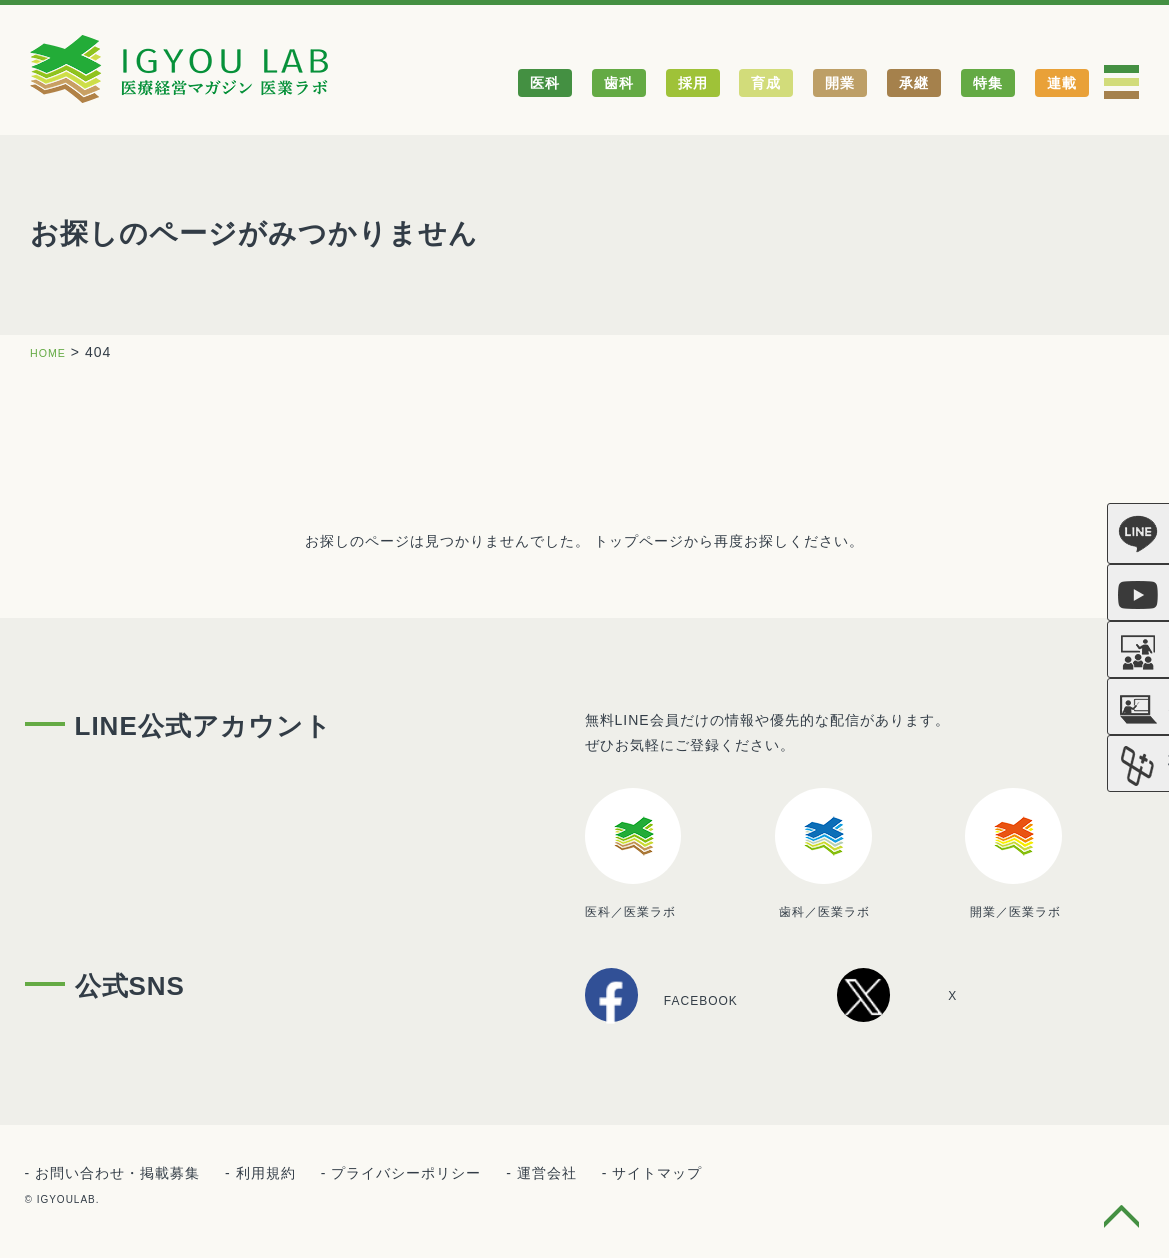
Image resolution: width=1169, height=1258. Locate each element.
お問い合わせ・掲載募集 (117, 1176)
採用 (693, 83)
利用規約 (266, 1176)
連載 (1062, 83)
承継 (914, 83)
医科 (545, 83)
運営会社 (547, 1176)
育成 (766, 83)
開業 (840, 83)
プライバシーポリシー (406, 1176)
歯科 (619, 83)
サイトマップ (657, 1176)
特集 (988, 83)
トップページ (639, 541)
